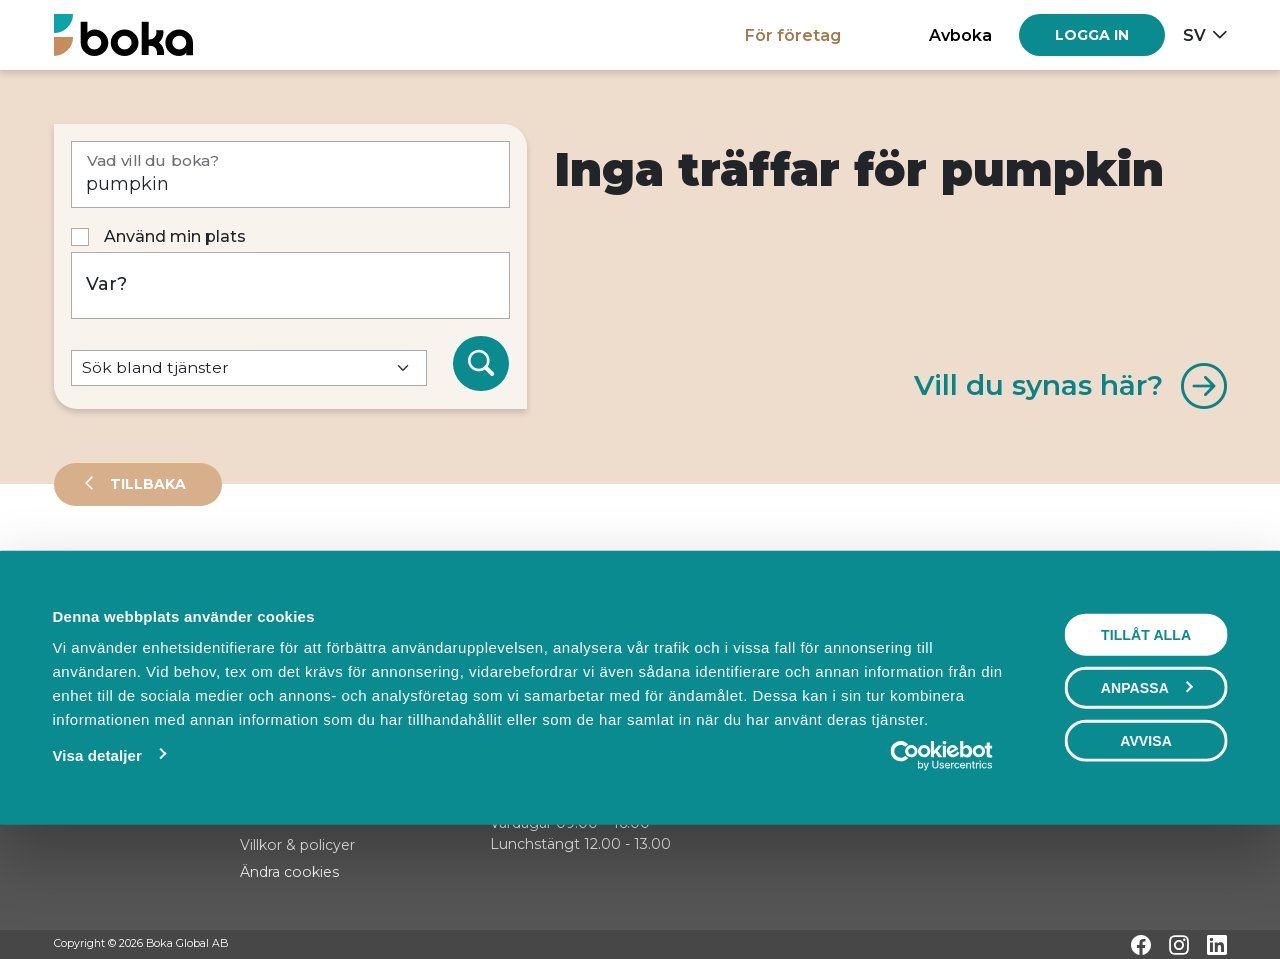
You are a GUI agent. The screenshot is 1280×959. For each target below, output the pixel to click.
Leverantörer (133, 574)
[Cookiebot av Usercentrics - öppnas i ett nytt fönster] (941, 872)
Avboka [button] (960, 35)
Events (264, 574)
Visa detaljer (96, 871)
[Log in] (1092, 35)
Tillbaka (146, 484)
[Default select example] (249, 368)
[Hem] (123, 34)
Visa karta (1145, 642)
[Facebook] (1141, 945)
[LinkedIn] (1217, 945)
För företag (793, 35)
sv (1194, 35)
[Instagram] (1179, 945)
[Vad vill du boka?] (290, 174)
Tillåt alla (1146, 751)
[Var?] (290, 285)
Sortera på (103, 640)
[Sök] (481, 364)
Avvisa (1146, 857)
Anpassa (1147, 804)
